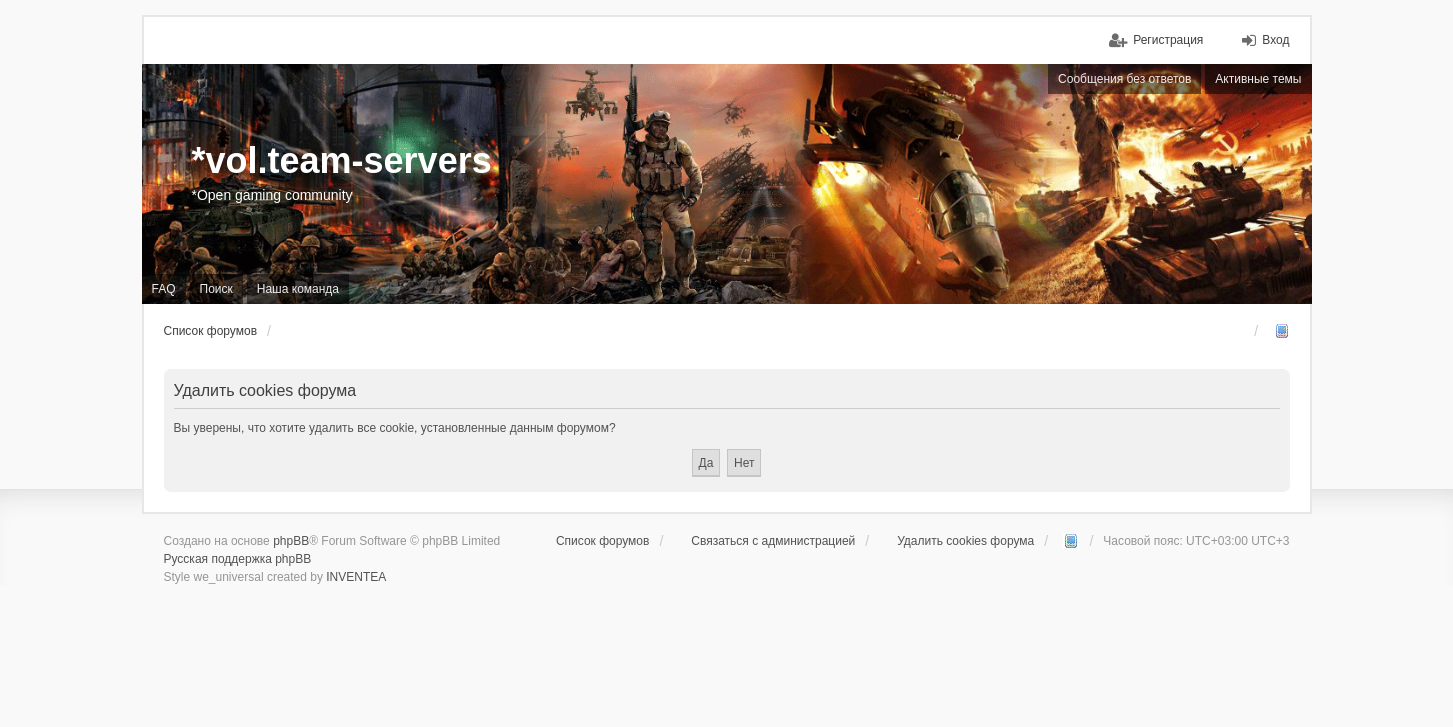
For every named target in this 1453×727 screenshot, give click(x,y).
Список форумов (603, 541)
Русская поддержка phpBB (238, 559)
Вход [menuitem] (1275, 40)
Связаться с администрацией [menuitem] (773, 541)
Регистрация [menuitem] (1168, 40)
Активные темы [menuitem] (1258, 79)
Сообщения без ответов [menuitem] (1124, 79)
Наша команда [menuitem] (298, 289)
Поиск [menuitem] (216, 289)
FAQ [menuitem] (164, 289)
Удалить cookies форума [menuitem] (965, 541)
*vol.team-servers (342, 160)
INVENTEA (356, 577)
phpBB (291, 541)
